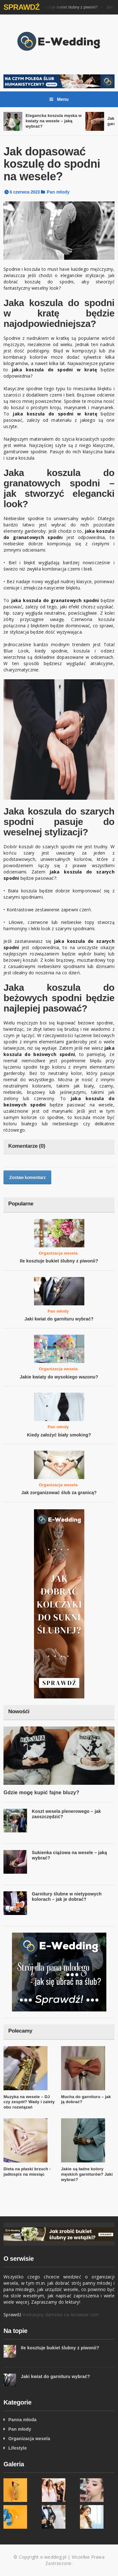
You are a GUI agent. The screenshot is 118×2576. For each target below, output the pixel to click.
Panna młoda (22, 2419)
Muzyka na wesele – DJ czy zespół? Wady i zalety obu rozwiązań (29, 2102)
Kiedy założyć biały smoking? (59, 1434)
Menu (59, 99)
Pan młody (58, 191)
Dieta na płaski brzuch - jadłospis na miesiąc (27, 2172)
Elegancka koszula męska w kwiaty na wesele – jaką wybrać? (53, 121)
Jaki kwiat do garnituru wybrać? (59, 1318)
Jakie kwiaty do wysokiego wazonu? (59, 1376)
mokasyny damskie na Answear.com (61, 2315)
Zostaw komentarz (27, 1177)
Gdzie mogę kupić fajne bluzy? (41, 1792)
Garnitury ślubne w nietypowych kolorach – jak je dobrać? (67, 1896)
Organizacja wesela (58, 1253)
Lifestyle (17, 2448)
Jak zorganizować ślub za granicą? (59, 1492)
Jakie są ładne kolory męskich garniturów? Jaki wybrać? (87, 2174)
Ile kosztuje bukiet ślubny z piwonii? (68, 7)
